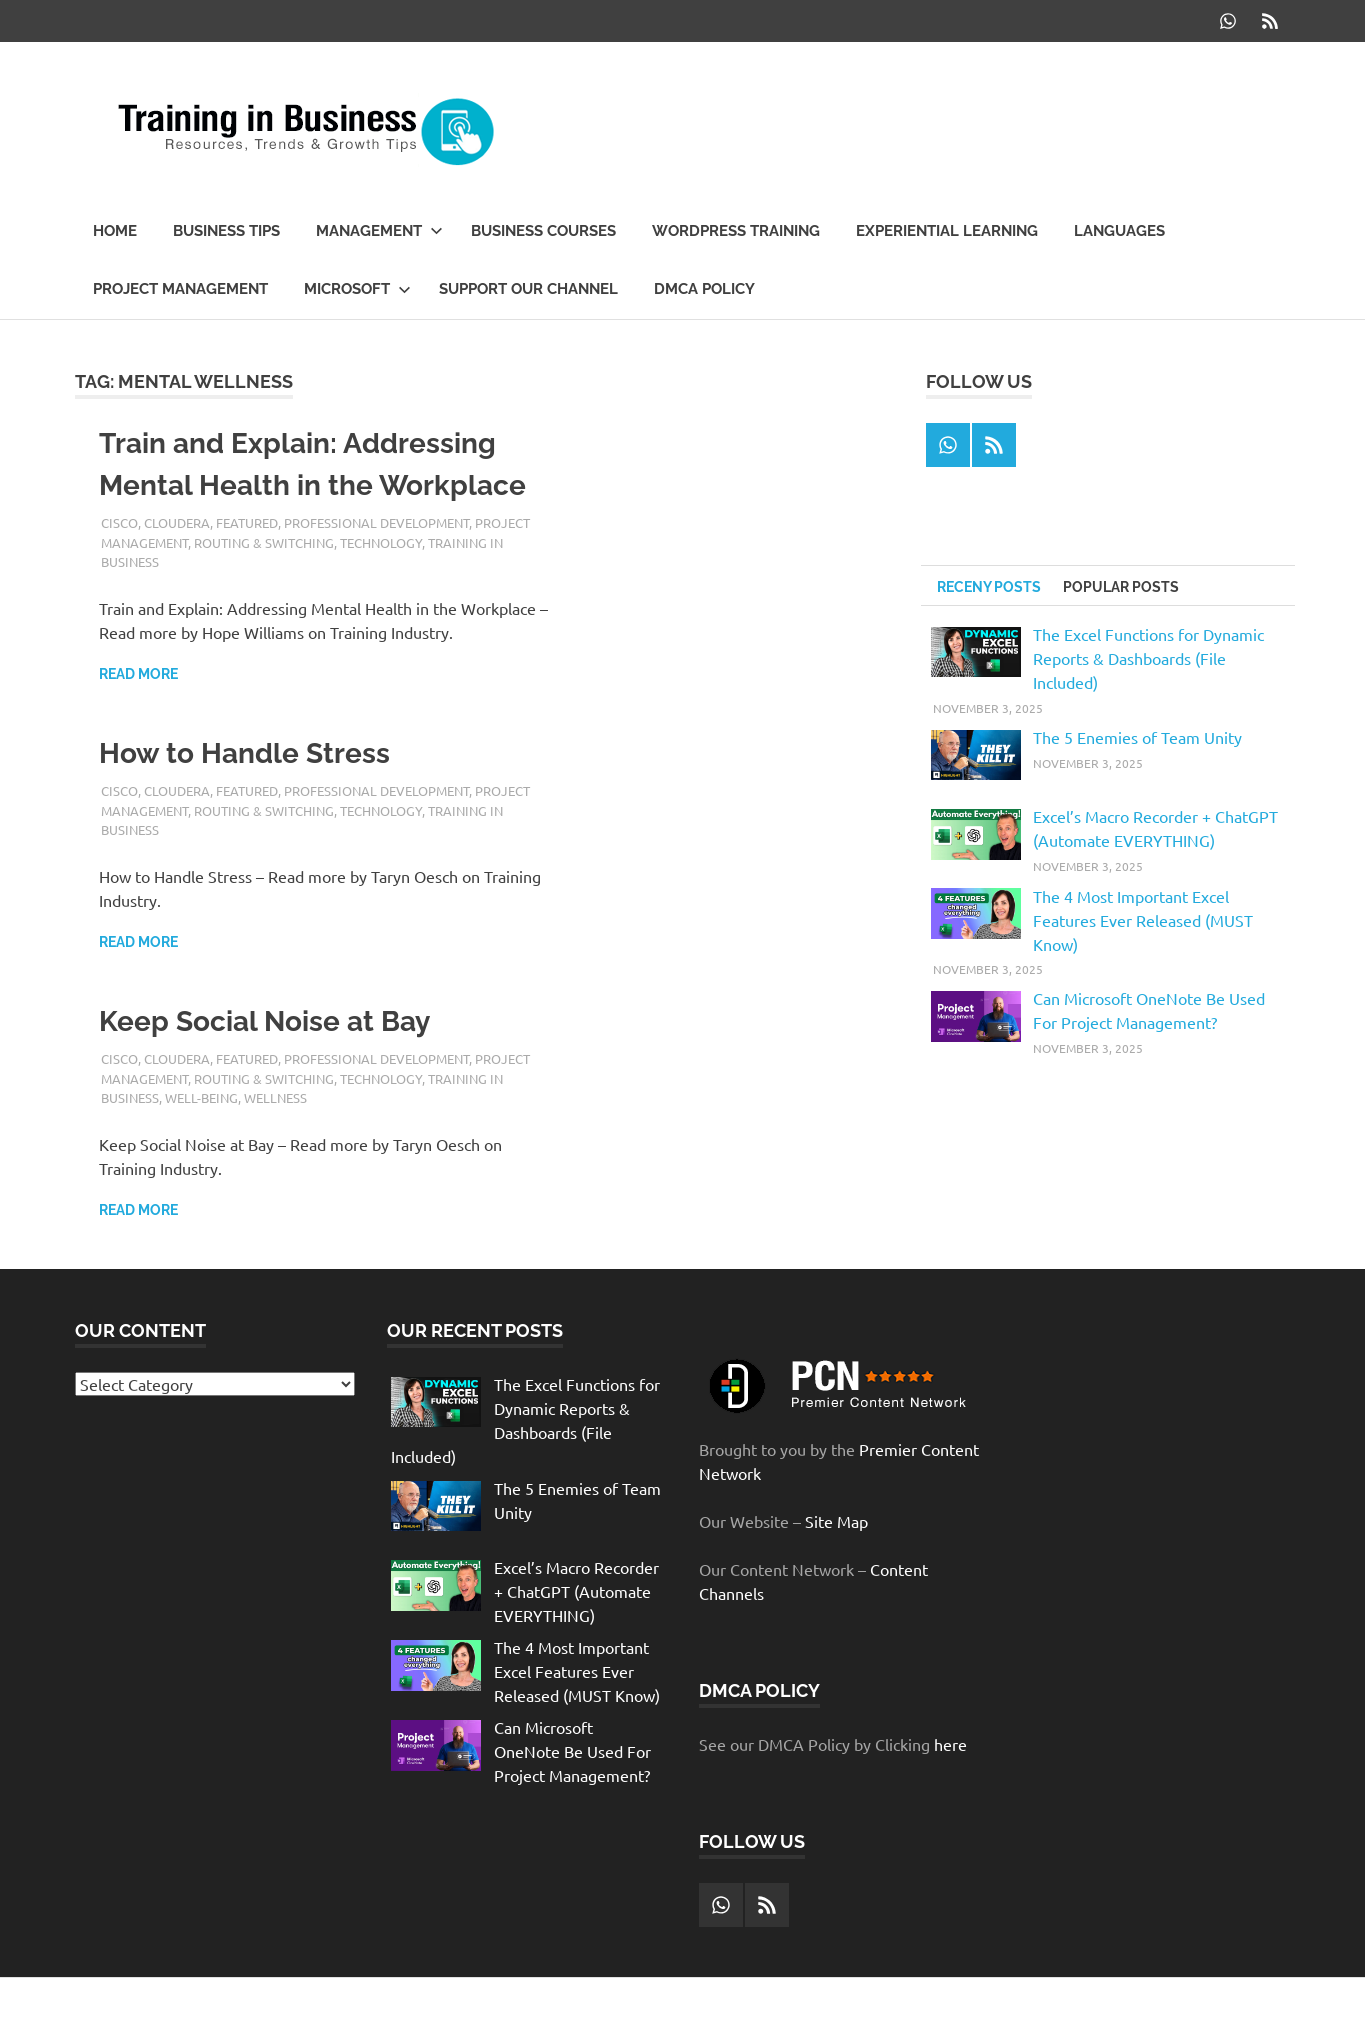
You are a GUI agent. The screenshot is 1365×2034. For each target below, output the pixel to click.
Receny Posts (989, 587)
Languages (1119, 231)
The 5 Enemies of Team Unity (1137, 737)
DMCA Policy (704, 289)
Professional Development (376, 522)
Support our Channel (528, 289)
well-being (201, 1097)
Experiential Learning (947, 231)
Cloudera (177, 522)
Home (115, 231)
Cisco (119, 522)
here (950, 1744)
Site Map (836, 1521)
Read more (138, 674)
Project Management (180, 289)
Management (379, 231)
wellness (275, 1097)
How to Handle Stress (244, 753)
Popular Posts (1121, 587)
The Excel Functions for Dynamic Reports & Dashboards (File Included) (1148, 658)
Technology (381, 542)
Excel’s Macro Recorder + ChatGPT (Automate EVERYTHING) (576, 1591)
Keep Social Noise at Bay (264, 1021)
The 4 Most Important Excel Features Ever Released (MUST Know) (1143, 920)
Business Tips (226, 231)
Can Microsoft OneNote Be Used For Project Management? (572, 1751)
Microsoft (357, 289)
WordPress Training (736, 231)
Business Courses (543, 231)
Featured (247, 522)
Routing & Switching (264, 542)
